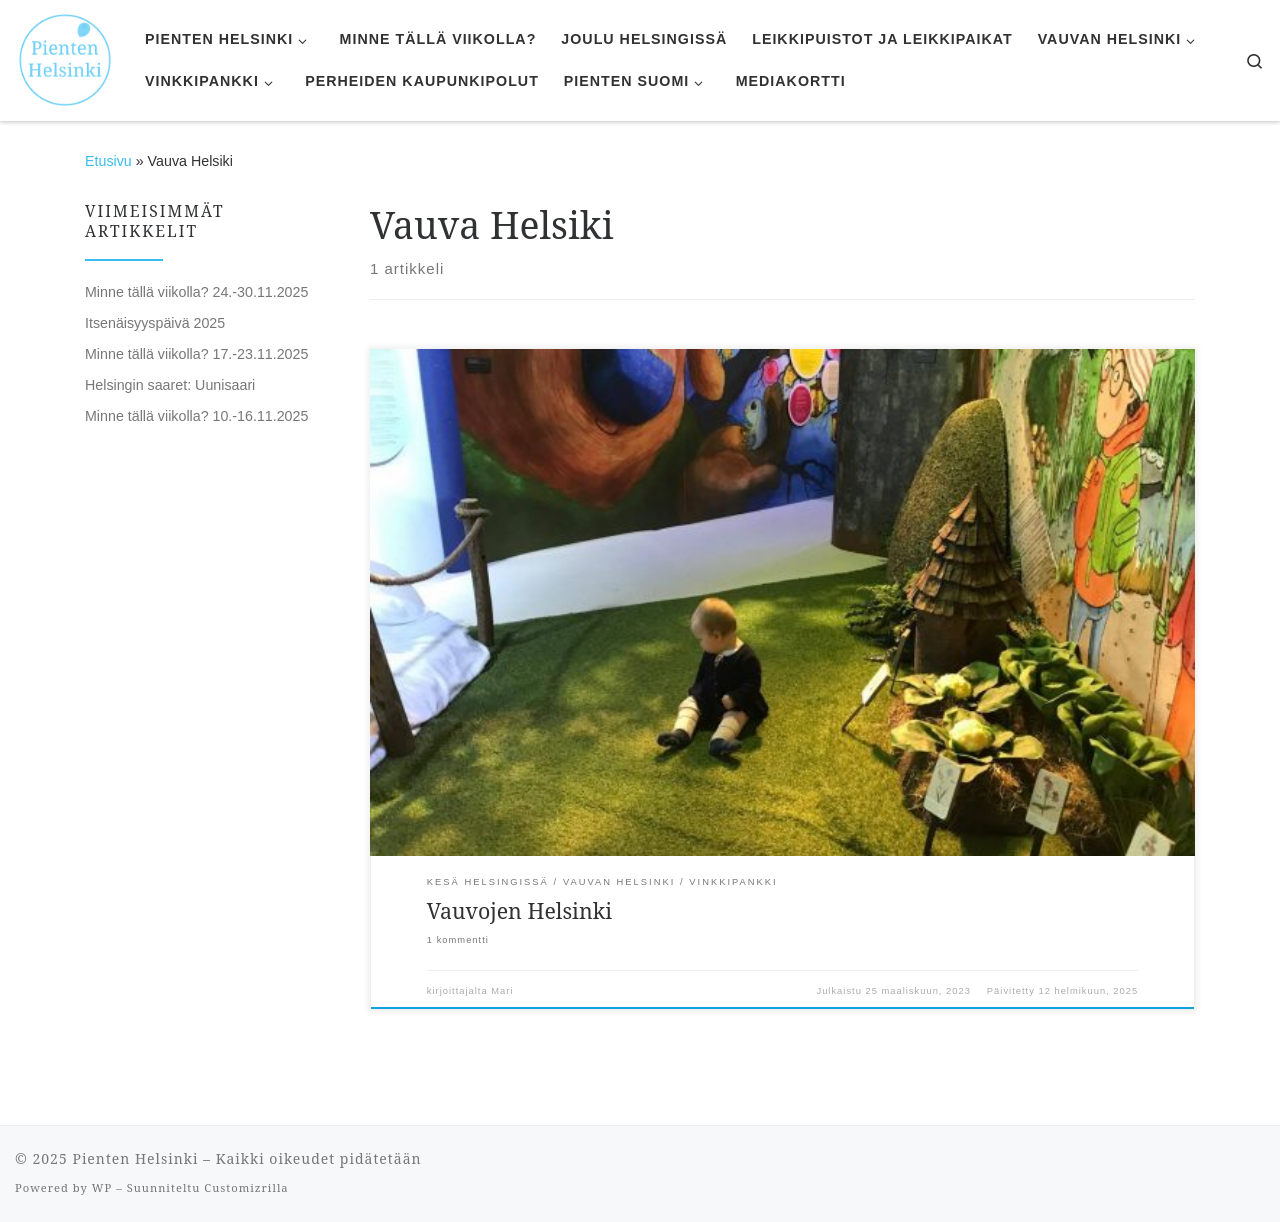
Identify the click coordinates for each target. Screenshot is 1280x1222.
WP (102, 1187)
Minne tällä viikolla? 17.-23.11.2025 (196, 354)
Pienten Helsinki (135, 1158)
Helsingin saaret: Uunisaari (170, 385)
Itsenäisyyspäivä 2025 (155, 323)
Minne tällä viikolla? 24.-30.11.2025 (196, 292)
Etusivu (108, 161)
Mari (502, 991)
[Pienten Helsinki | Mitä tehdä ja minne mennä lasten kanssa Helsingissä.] (65, 57)
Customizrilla (246, 1187)
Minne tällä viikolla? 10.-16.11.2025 (196, 416)
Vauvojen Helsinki (519, 910)
